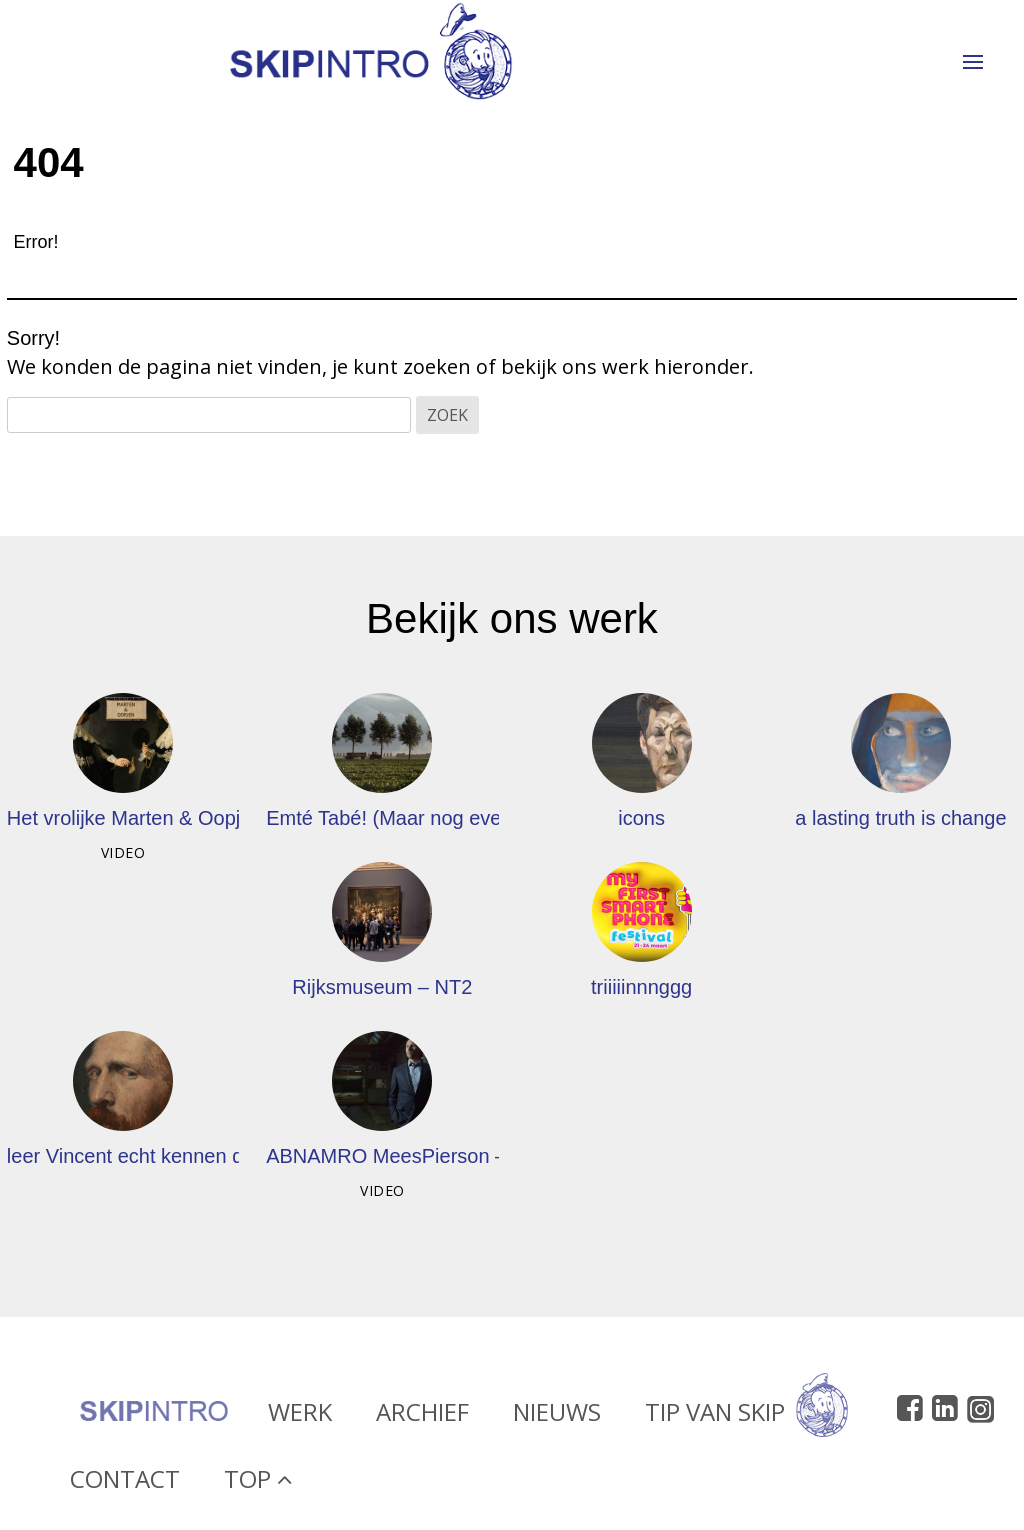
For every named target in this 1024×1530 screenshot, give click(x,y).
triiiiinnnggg (641, 987)
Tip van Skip (746, 1416)
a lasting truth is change (900, 818)
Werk (300, 1416)
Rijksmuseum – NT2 (382, 987)
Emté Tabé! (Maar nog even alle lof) (424, 818)
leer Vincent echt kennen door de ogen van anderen (237, 1156)
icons (641, 818)
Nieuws (557, 1416)
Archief (422, 1416)
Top (258, 1483)
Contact (125, 1483)
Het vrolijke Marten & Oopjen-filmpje (167, 818)
